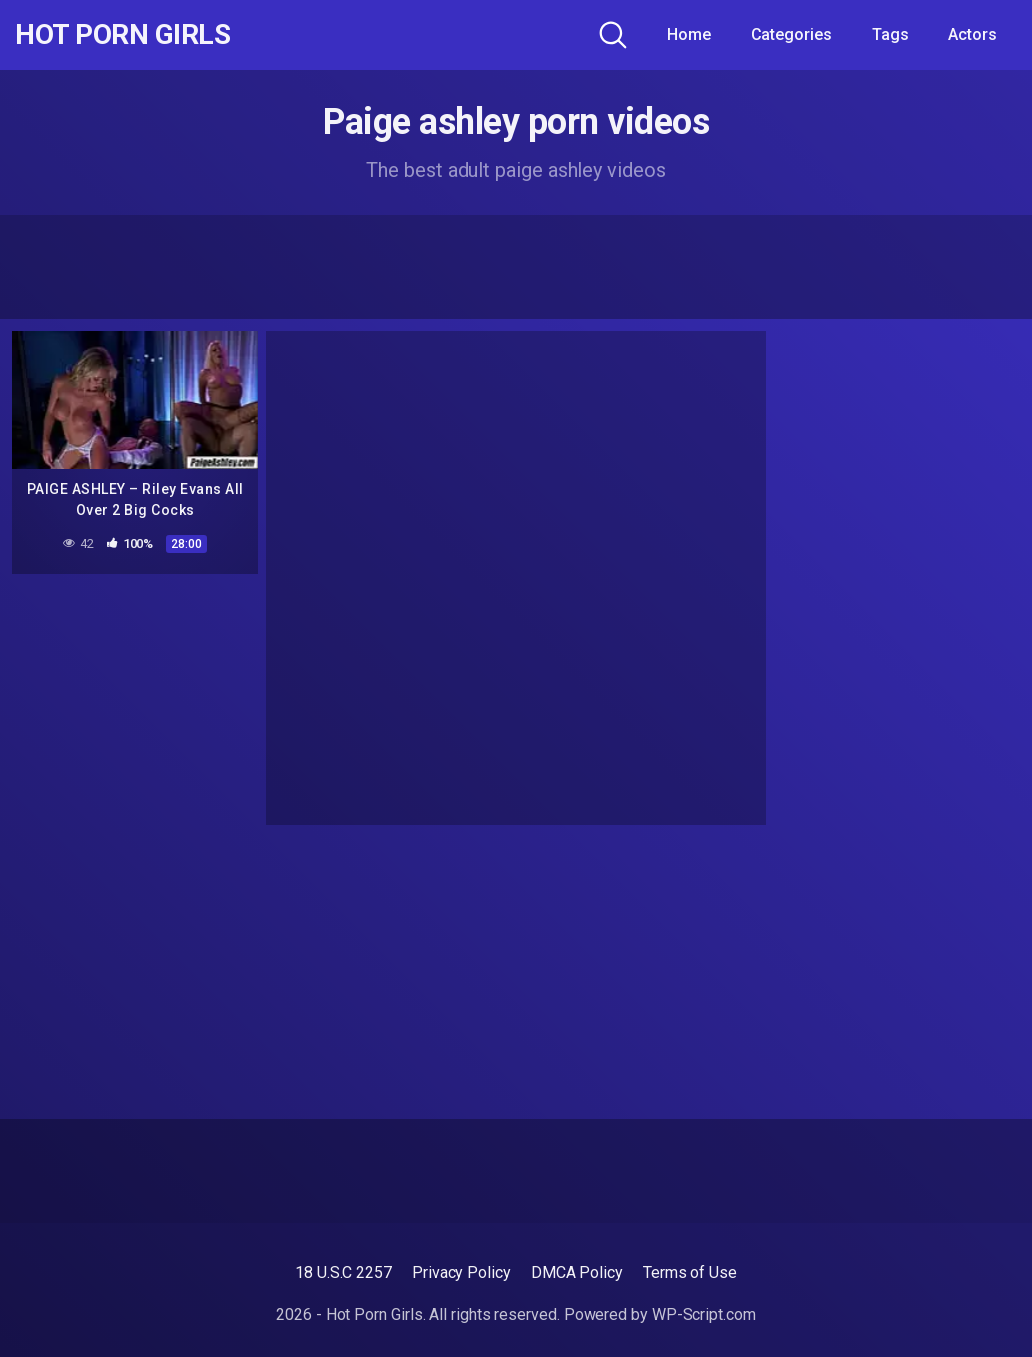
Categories (791, 34)
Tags (890, 34)
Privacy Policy (461, 1272)
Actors (972, 34)
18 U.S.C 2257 (343, 1272)
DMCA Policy (577, 1272)
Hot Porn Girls (122, 35)
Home (689, 34)
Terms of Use (690, 1272)
